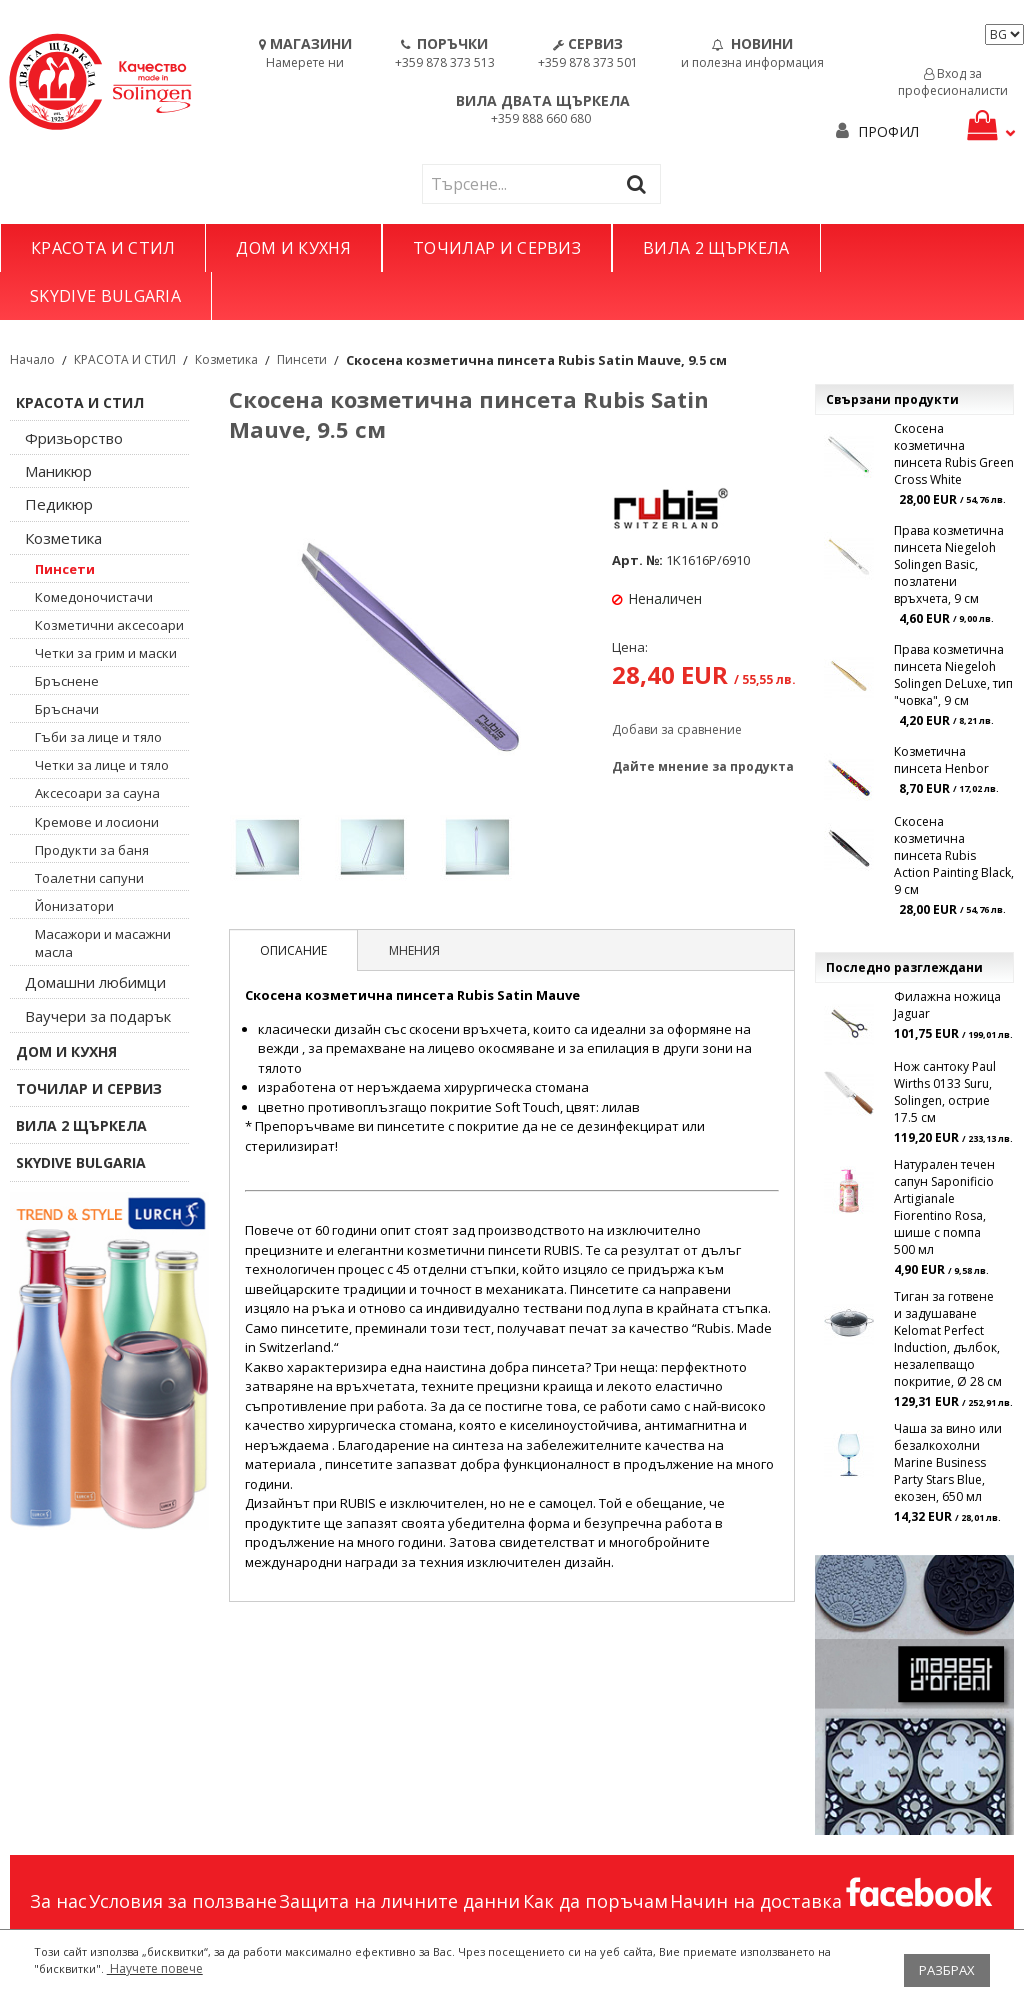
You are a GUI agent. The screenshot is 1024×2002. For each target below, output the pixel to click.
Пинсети (302, 359)
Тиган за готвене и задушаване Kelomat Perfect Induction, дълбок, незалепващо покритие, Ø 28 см (948, 1339)
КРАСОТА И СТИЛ (103, 248)
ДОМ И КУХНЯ (293, 248)
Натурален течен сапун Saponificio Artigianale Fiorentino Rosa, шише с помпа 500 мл (944, 1207)
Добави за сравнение (677, 729)
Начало (32, 359)
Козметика (226, 359)
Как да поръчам (595, 1901)
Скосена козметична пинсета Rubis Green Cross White (954, 454)
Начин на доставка (756, 1901)
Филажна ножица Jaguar (947, 1005)
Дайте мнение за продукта (703, 766)
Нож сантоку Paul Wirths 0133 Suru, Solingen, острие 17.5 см (945, 1092)
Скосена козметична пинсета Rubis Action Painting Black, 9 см (954, 855)
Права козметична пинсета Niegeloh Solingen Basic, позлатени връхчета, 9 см (949, 564)
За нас (58, 1901)
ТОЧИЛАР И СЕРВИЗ (497, 248)
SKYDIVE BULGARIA (105, 296)
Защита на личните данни (399, 1901)
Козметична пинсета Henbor (941, 760)
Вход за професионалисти (953, 82)
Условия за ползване (183, 1901)
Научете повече (155, 1968)
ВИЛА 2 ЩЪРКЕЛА (716, 248)
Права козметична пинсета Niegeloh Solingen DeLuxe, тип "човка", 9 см (953, 675)
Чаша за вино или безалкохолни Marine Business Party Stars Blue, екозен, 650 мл (948, 1462)
